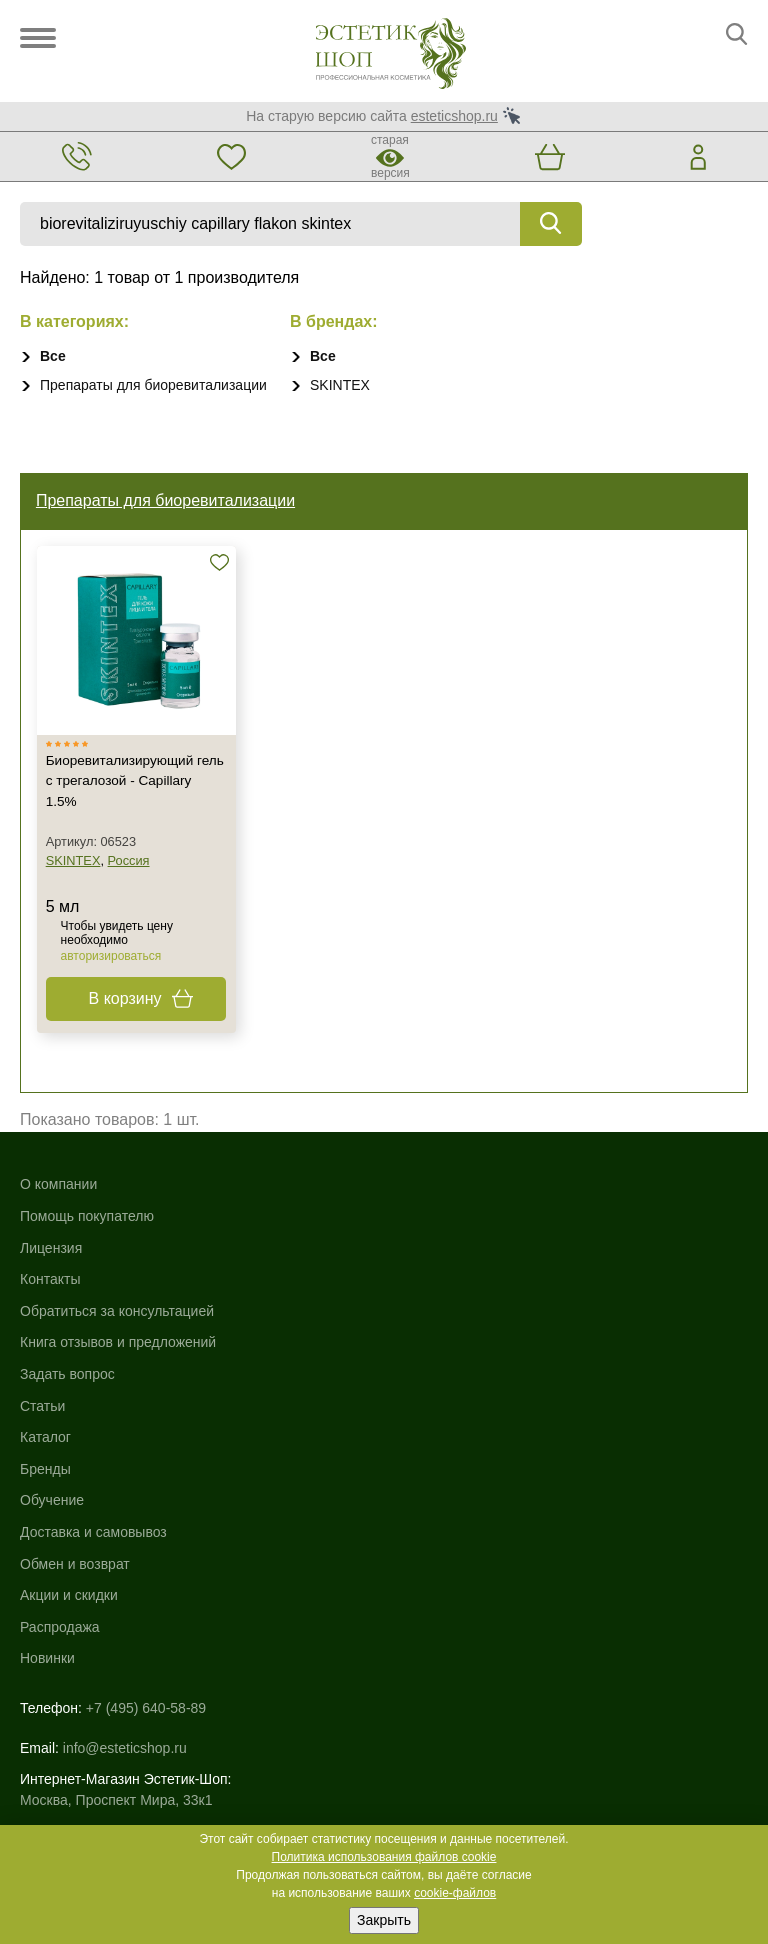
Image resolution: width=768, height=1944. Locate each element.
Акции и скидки (433, 1373)
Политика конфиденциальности (123, 1714)
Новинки (411, 1437)
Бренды (409, 1247)
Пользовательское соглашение (121, 1735)
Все (53, 356)
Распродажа (424, 1405)
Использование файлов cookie (119, 1693)
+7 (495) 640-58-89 (146, 1486)
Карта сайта (59, 1672)
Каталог (409, 1215)
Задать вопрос (67, 1405)
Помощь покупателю (87, 1247)
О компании (58, 1215)
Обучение (416, 1279)
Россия (134, 889)
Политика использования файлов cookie (384, 1857)
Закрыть (384, 1920)
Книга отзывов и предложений (118, 1373)
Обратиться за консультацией (117, 1342)
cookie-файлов (455, 1893)
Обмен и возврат (439, 1342)
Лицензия (51, 1279)
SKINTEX (340, 385)
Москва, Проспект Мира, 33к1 (116, 1569)
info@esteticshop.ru (125, 1517)
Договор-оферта (73, 1756)
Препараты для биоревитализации (153, 385)
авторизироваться (116, 985)
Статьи (42, 1437)
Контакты (50, 1310)
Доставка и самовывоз (457, 1310)
